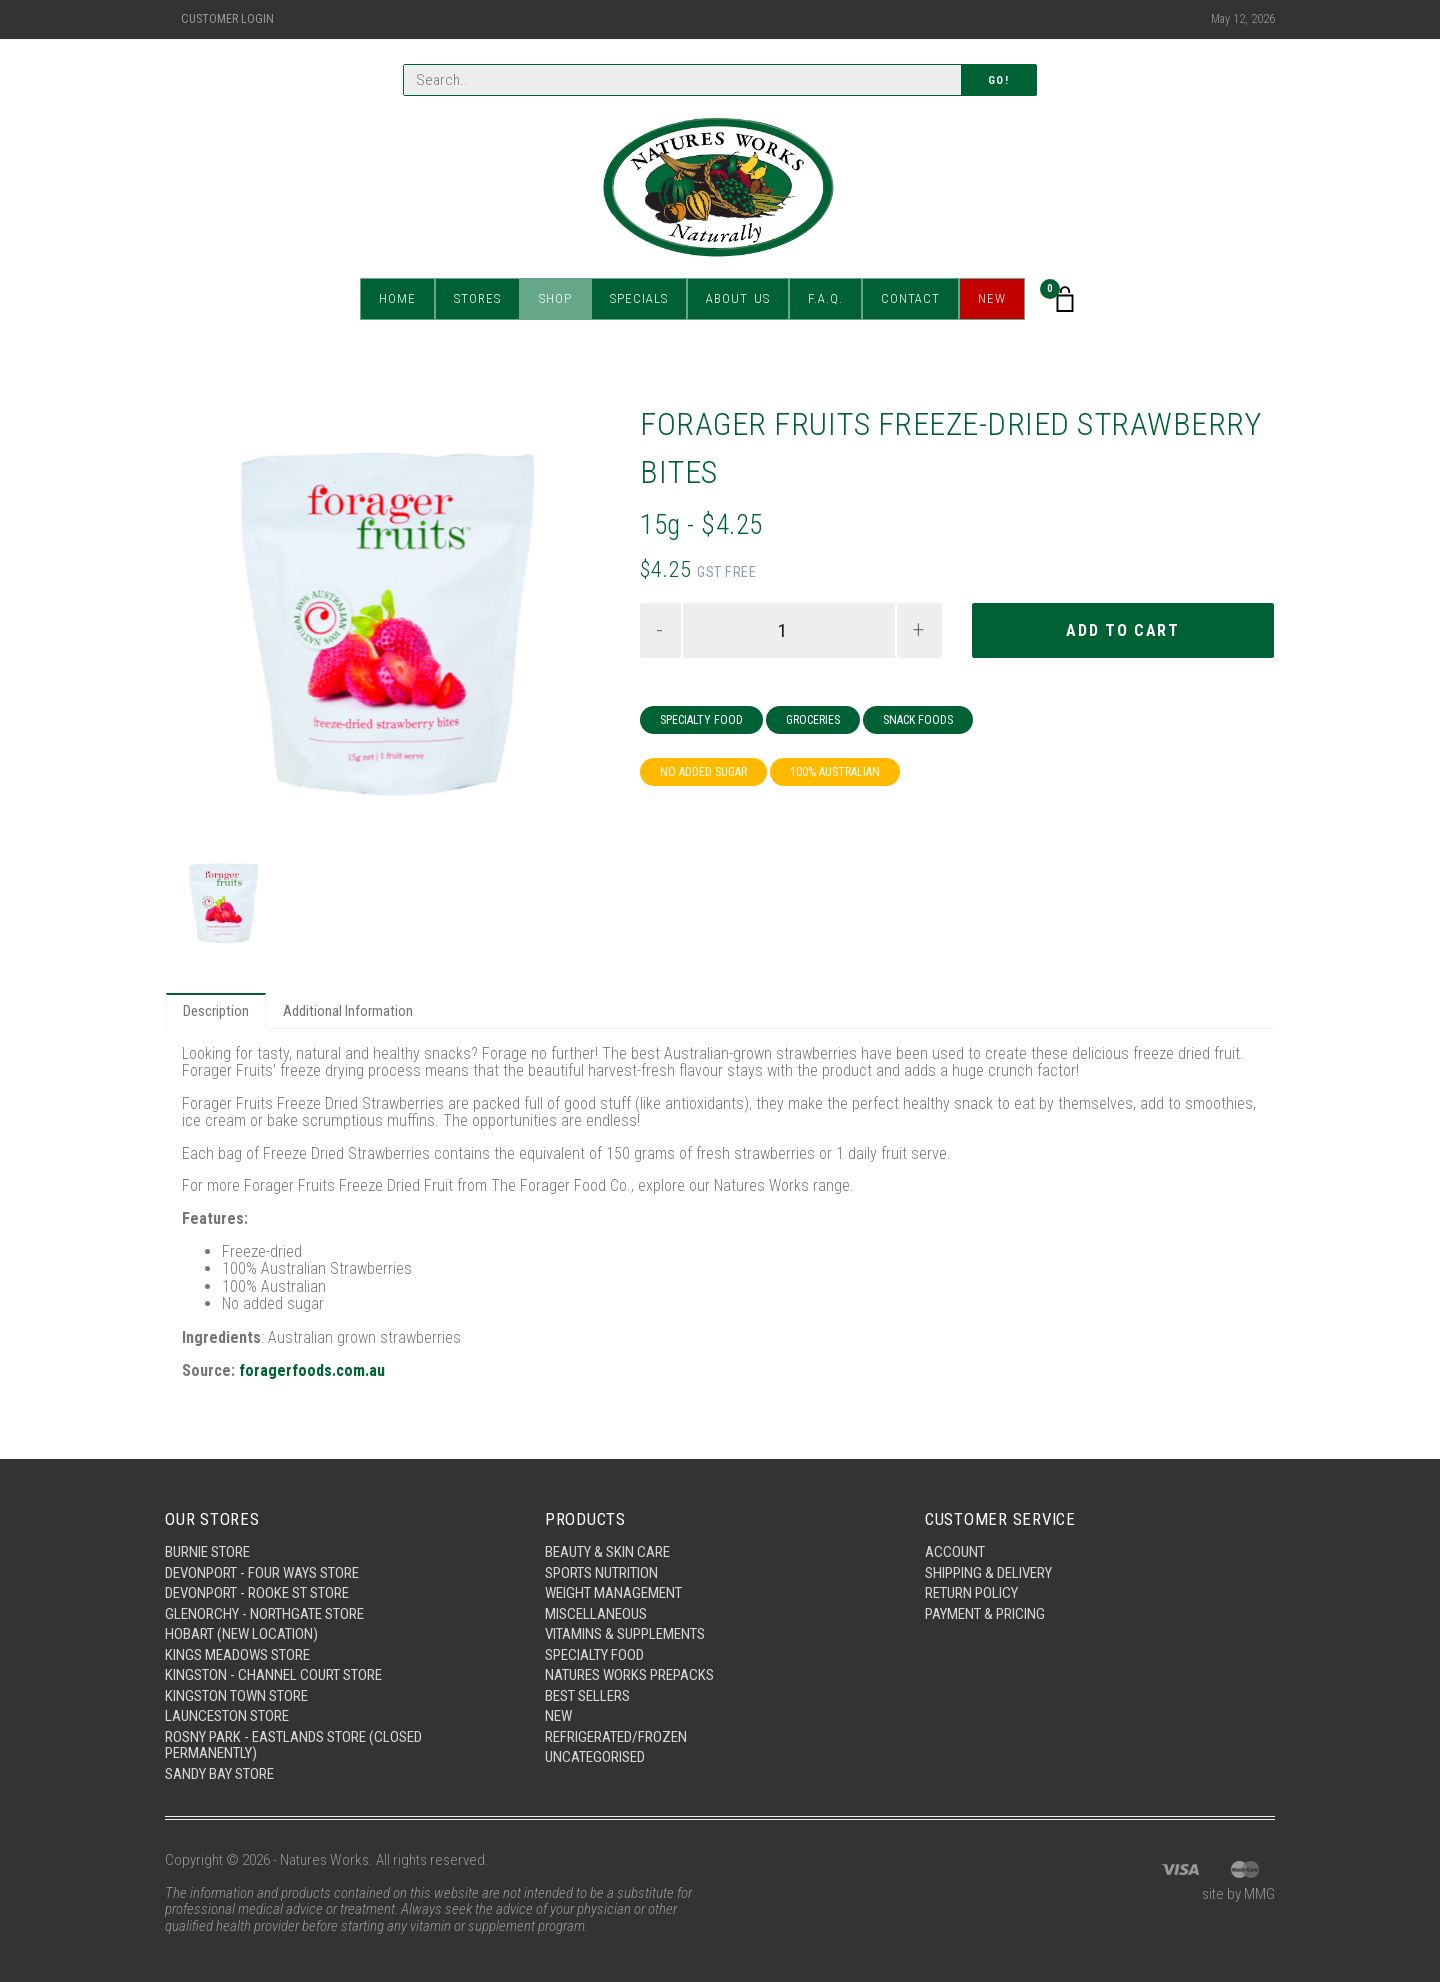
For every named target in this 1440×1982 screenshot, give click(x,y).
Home (397, 299)
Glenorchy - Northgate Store (264, 1614)
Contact (910, 299)
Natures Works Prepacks (629, 1675)
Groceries (813, 720)
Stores (477, 299)
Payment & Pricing (985, 1614)
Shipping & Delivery (988, 1573)
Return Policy (971, 1593)
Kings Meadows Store (237, 1655)
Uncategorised (595, 1757)
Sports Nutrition (601, 1573)
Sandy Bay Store (219, 1774)
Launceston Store (227, 1716)
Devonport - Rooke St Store (257, 1593)
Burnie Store (207, 1552)
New (992, 299)
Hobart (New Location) (241, 1634)
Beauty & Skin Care (607, 1552)
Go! (999, 80)
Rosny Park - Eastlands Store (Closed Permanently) (293, 1745)
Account (955, 1552)
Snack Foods (918, 720)
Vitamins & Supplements (625, 1634)
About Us (738, 299)
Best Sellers (587, 1696)
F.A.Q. (825, 299)
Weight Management (613, 1593)
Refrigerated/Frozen (616, 1737)
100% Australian (835, 772)
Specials (639, 299)
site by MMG (1238, 1894)
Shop (555, 299)
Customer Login (227, 19)
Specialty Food (701, 720)
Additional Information (348, 1011)
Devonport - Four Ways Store (262, 1573)
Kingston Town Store (236, 1696)
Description (216, 1011)
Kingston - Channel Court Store (273, 1675)
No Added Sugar (703, 772)
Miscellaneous (596, 1614)
